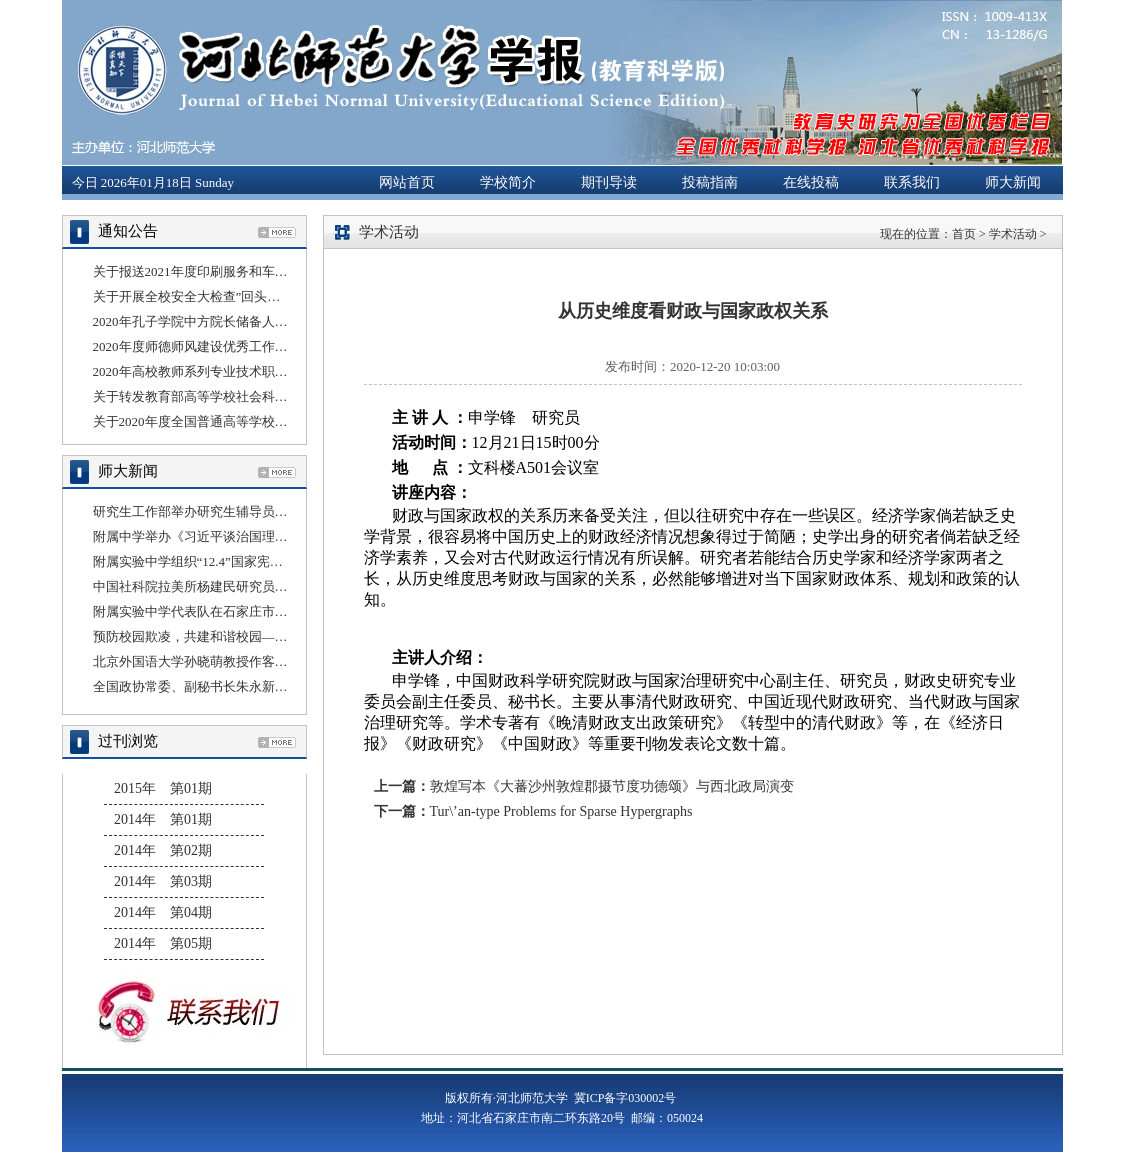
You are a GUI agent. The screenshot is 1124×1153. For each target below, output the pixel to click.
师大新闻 (1013, 182)
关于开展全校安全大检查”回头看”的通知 (209, 296)
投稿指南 (710, 182)
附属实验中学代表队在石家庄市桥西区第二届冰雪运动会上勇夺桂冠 (288, 611)
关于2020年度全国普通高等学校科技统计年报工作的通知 (255, 421)
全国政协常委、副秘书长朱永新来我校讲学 (216, 686)
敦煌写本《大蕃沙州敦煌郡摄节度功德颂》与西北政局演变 (612, 786)
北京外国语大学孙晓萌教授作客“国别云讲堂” (222, 661)
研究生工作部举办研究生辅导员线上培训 (210, 511)
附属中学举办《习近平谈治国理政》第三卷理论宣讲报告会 (262, 536)
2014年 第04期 (163, 912)
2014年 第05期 (163, 943)
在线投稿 (811, 182)
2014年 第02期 (163, 850)
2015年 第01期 (163, 788)
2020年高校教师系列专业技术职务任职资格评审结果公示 (255, 371)
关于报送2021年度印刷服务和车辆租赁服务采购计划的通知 (262, 271)
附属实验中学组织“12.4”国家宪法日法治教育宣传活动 (246, 561)
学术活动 (1013, 234)
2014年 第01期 (163, 819)
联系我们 (912, 182)
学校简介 (508, 182)
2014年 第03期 (163, 881)
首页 (964, 234)
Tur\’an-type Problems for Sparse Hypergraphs (561, 811)
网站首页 (407, 182)
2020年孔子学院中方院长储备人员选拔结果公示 (229, 321)
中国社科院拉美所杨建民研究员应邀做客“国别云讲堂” (248, 586)
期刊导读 (609, 182)
